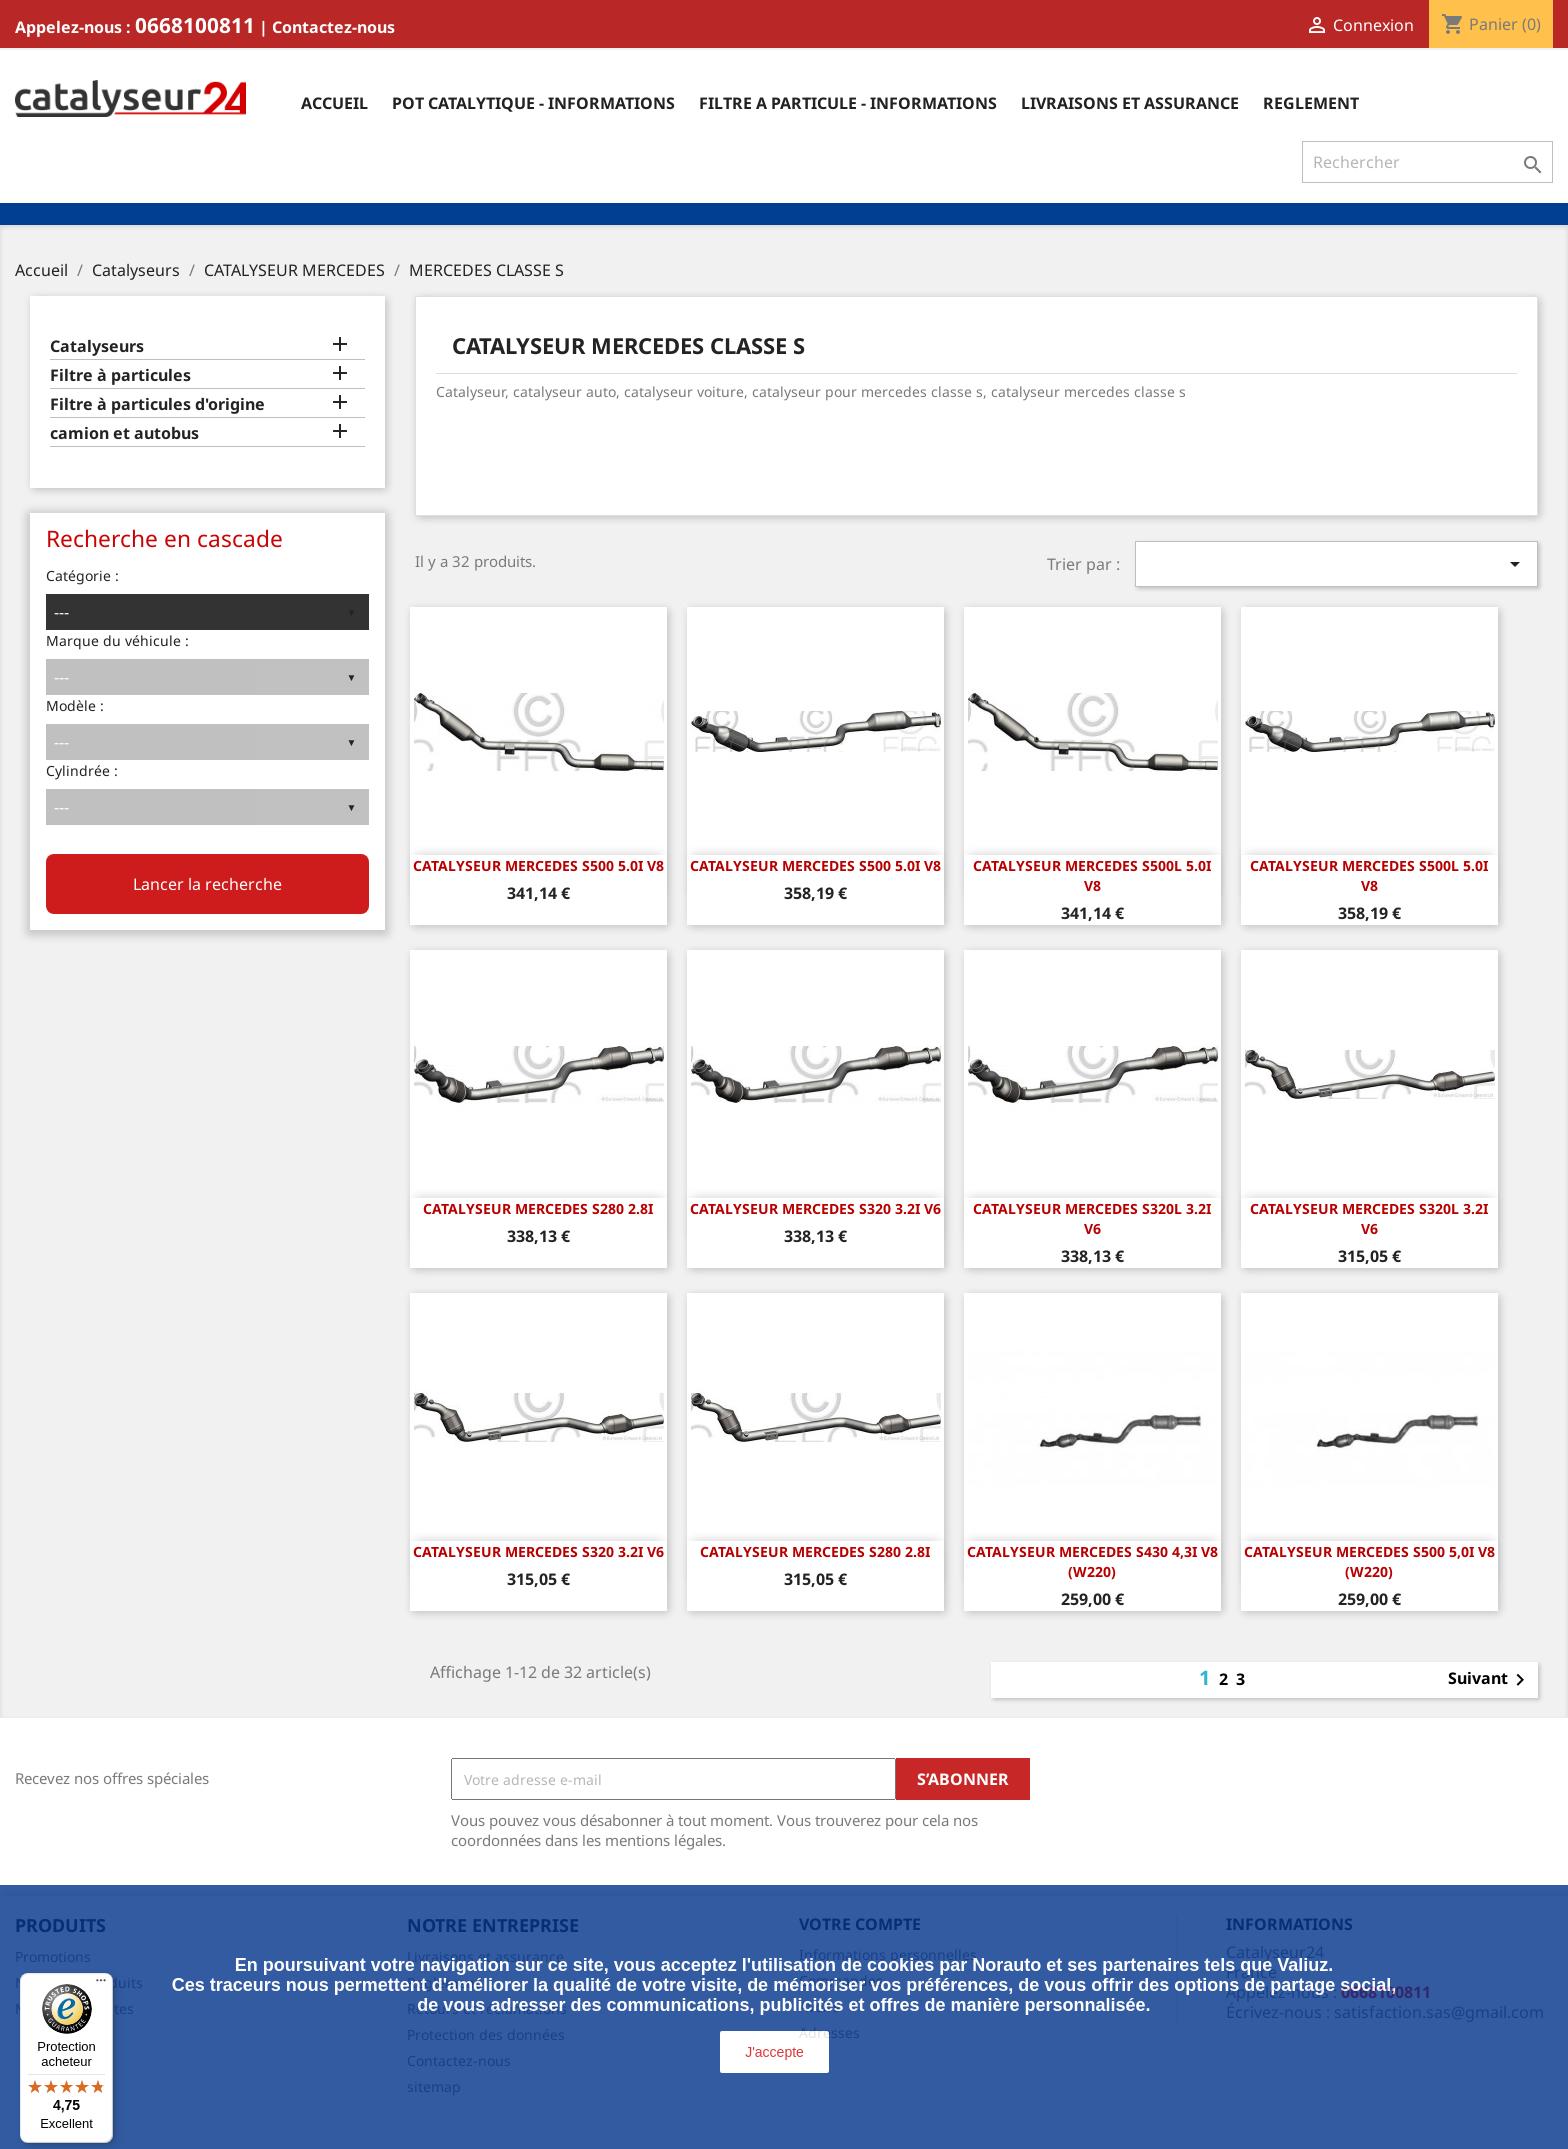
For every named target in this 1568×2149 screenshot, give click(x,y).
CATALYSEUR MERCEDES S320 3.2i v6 (815, 1208)
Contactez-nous (333, 27)
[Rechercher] (1427, 162)
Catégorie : (82, 575)
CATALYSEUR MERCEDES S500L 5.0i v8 (1092, 875)
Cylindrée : (82, 770)
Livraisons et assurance (1130, 103)
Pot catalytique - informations (533, 103)
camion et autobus (124, 433)
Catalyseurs (97, 346)
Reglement (1311, 103)
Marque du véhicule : (117, 640)
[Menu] (101, 1985)
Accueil (334, 103)
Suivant (1490, 1680)
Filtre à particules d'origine (157, 404)
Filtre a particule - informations (848, 103)
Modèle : (75, 705)
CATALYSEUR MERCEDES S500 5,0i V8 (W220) (1369, 1561)
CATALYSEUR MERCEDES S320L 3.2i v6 (1092, 1218)
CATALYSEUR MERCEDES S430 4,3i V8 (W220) (1092, 1561)
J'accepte (774, 2052)
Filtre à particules (120, 375)
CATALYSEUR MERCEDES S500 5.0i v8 (538, 865)
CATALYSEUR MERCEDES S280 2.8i (538, 1208)
